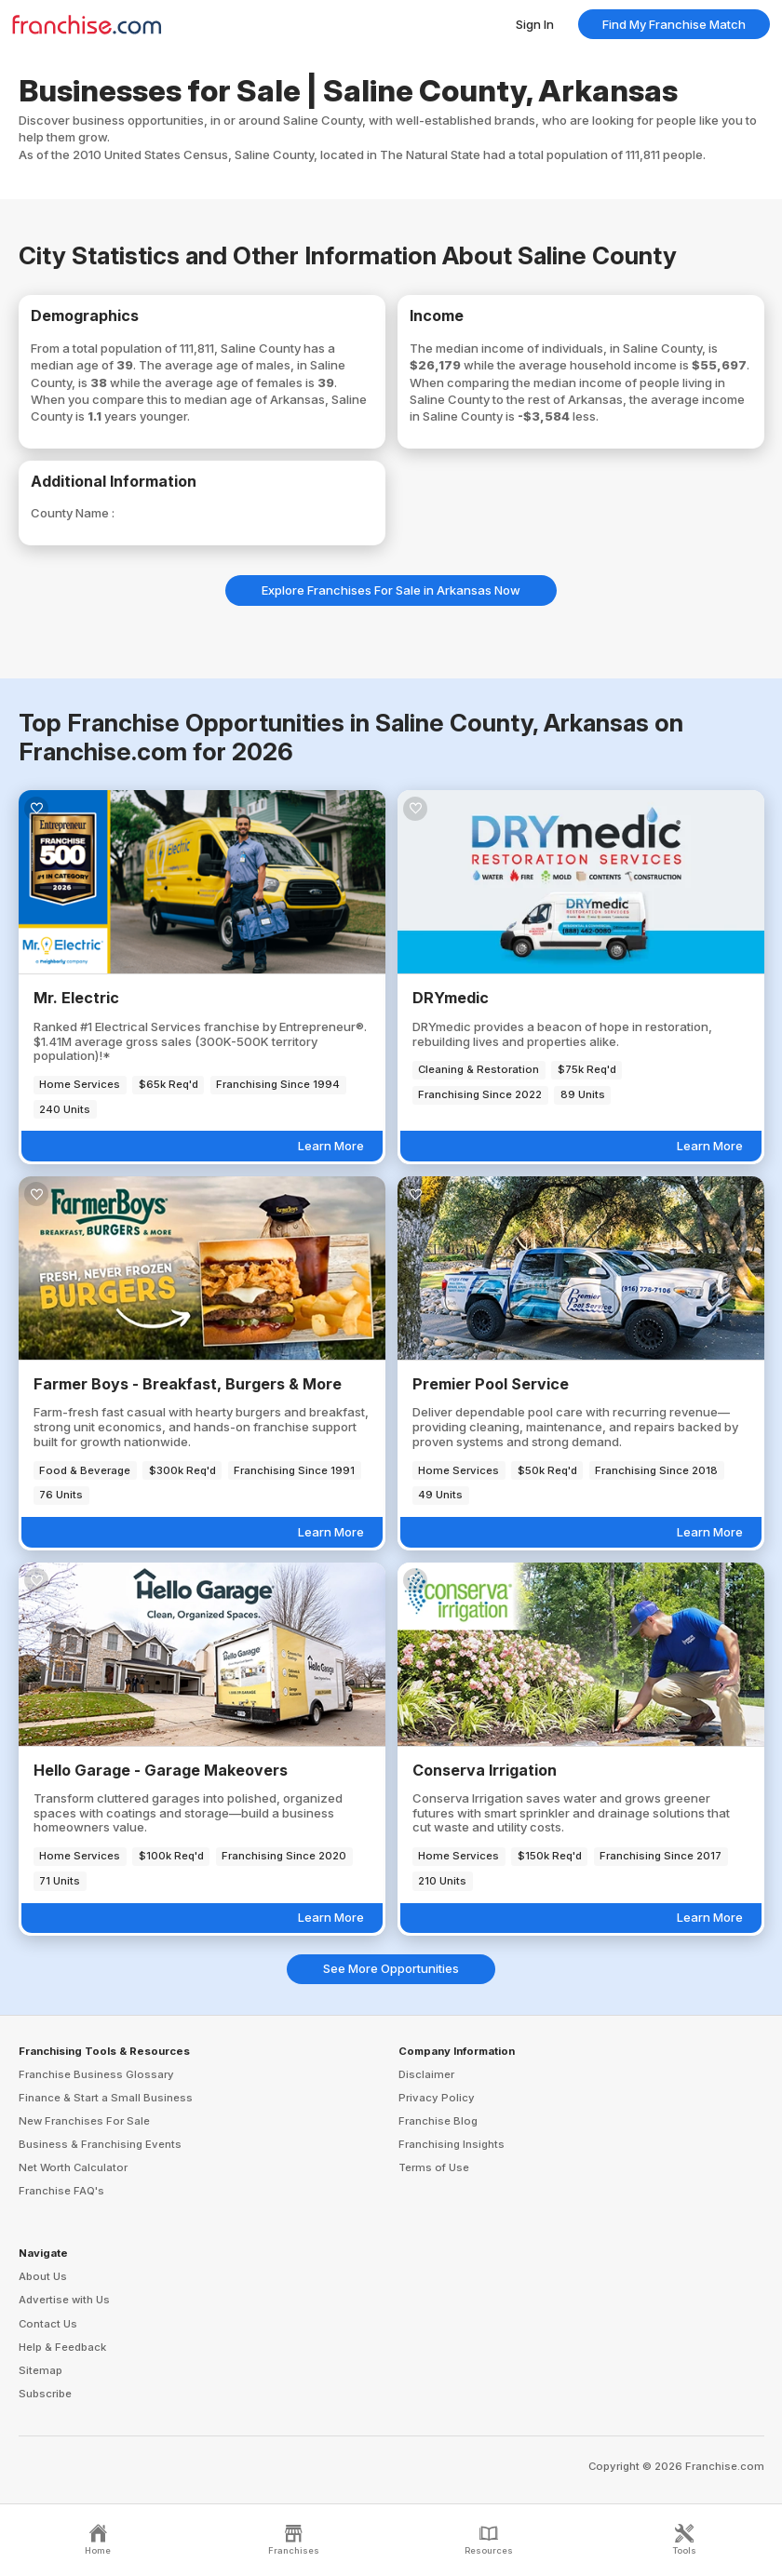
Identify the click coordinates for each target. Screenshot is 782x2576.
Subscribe (45, 2393)
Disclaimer (426, 2074)
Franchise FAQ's (61, 2190)
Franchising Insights (451, 2144)
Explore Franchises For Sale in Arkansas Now (391, 590)
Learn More (331, 1145)
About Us (43, 2276)
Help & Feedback (62, 2347)
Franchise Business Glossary (96, 2074)
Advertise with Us (64, 2299)
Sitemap (40, 2370)
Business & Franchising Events (100, 2144)
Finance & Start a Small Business (106, 2097)
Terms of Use (433, 2167)
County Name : (73, 512)
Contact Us (48, 2323)
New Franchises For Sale (84, 2120)
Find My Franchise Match (674, 24)
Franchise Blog (438, 2120)
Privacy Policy (436, 2097)
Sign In (535, 24)
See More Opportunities (391, 1968)
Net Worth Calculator (73, 2167)
